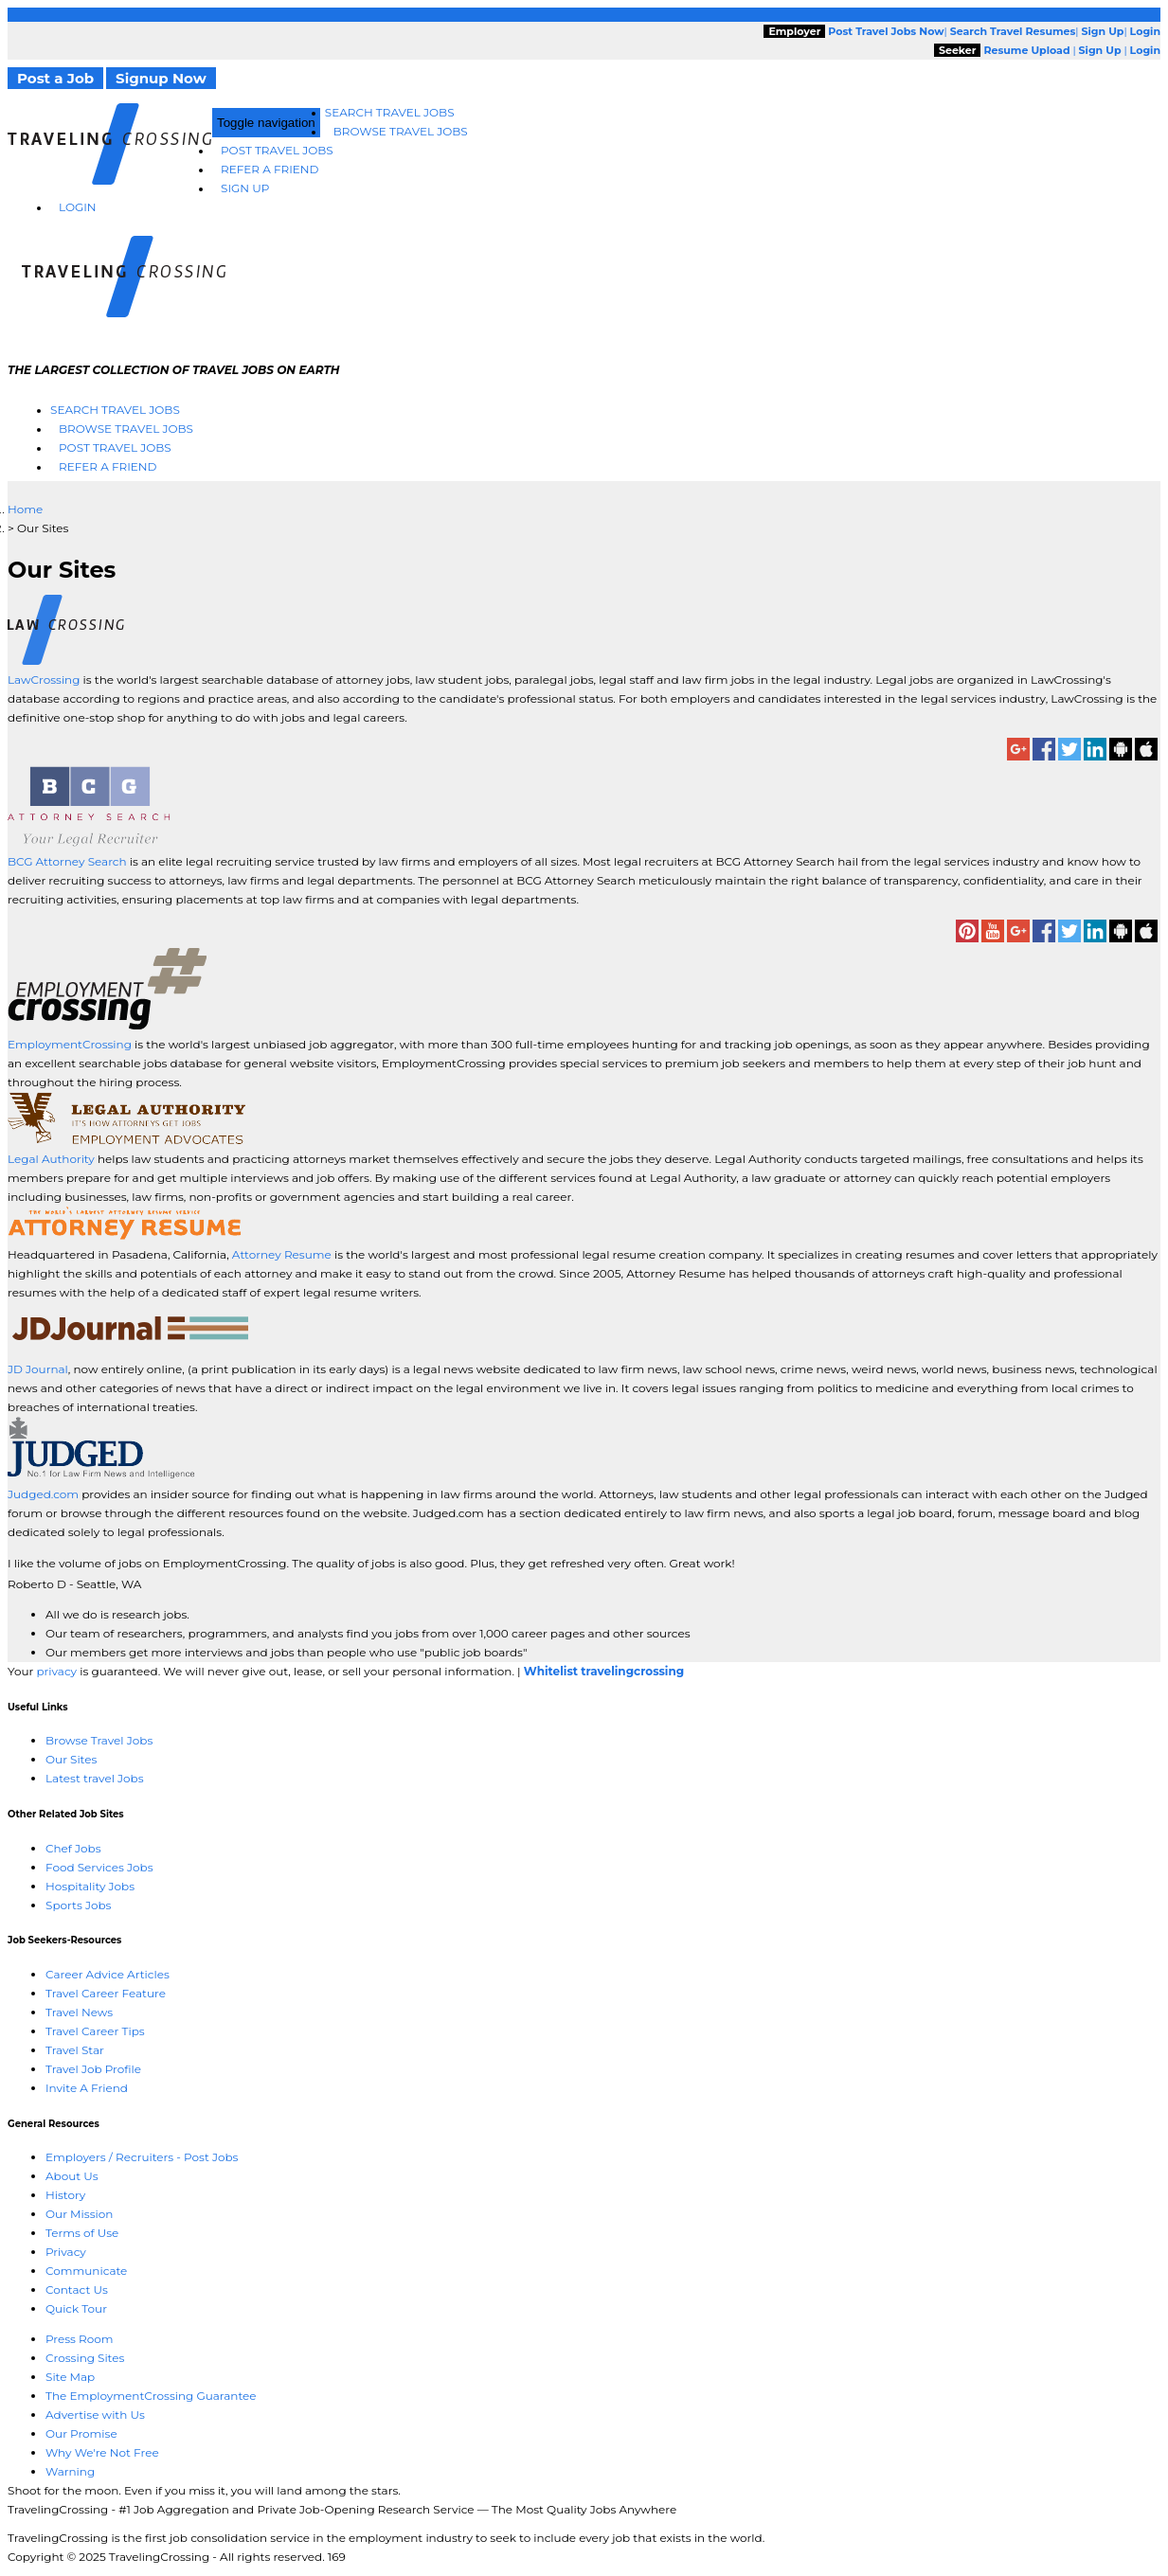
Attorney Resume (282, 1254)
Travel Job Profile (93, 2069)
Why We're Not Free (102, 2452)
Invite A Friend (86, 2088)
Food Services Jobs (99, 1867)
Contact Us (76, 2289)
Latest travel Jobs (94, 1778)
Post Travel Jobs (277, 150)
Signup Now (161, 78)
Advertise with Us (95, 2414)
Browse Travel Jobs (400, 131)
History (65, 2195)
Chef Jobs (73, 1848)
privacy (56, 1671)
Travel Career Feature (105, 1993)
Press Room (79, 2339)
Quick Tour (76, 2308)
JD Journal (38, 1369)
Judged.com (43, 1494)
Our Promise (81, 2433)
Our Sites (71, 1759)
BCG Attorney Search (67, 861)
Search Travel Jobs (390, 112)
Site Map (70, 2377)
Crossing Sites (84, 2358)
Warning (70, 2471)
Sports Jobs (78, 1905)
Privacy (65, 2252)
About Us (72, 2176)
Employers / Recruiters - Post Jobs (141, 2157)
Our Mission (79, 2214)
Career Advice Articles (107, 1974)
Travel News (79, 2012)
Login (78, 207)
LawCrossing (45, 679)
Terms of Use (81, 2233)
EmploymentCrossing (70, 1044)
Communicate (86, 2270)
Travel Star (74, 2050)
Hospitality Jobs (90, 1886)
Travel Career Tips (95, 2031)
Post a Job (55, 78)
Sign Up (245, 188)
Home (25, 509)
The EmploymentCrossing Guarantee (151, 2395)
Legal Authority (51, 1159)
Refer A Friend (270, 169)
